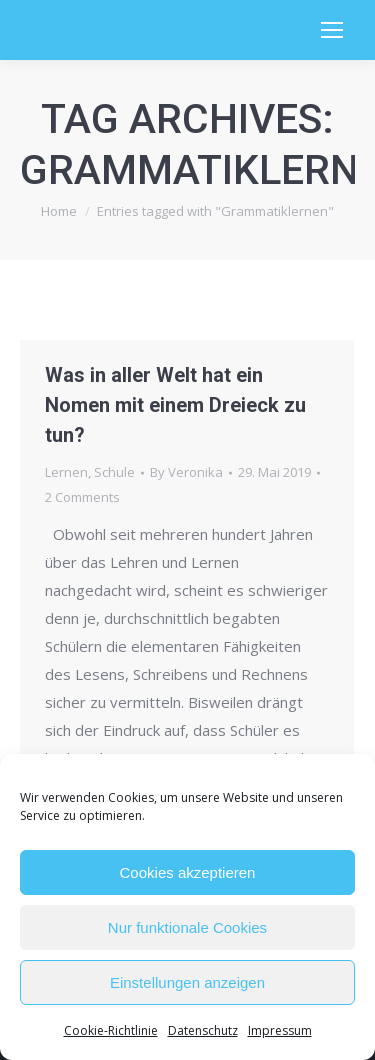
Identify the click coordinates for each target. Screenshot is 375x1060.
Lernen (66, 472)
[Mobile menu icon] (332, 30)
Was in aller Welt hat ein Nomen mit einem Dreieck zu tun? (175, 405)
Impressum (280, 1030)
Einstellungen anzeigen (187, 982)
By (186, 472)
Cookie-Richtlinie (111, 1030)
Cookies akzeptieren (188, 872)
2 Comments (82, 497)
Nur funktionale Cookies (187, 927)
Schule (114, 472)
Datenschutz (203, 1030)
